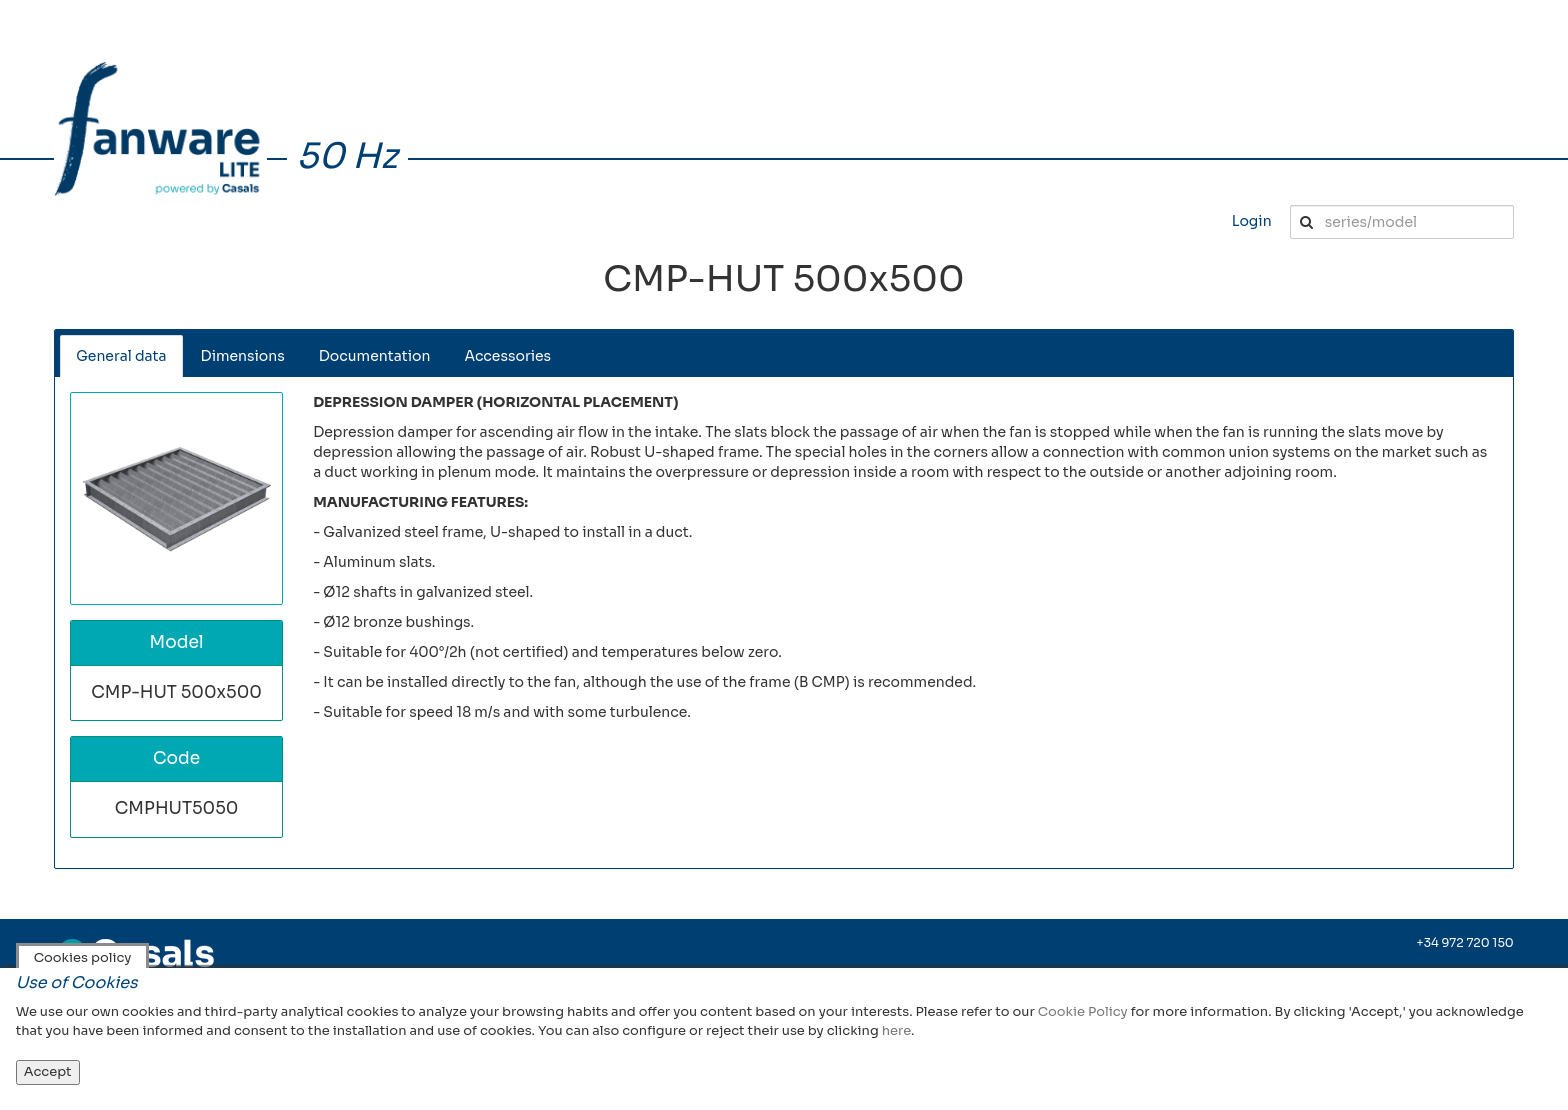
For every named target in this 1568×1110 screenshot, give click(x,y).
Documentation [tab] (375, 356)
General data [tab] (121, 356)
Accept (48, 1071)
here (896, 1030)
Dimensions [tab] (243, 356)
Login (1252, 221)
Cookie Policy (1083, 1011)
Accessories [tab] (507, 356)
